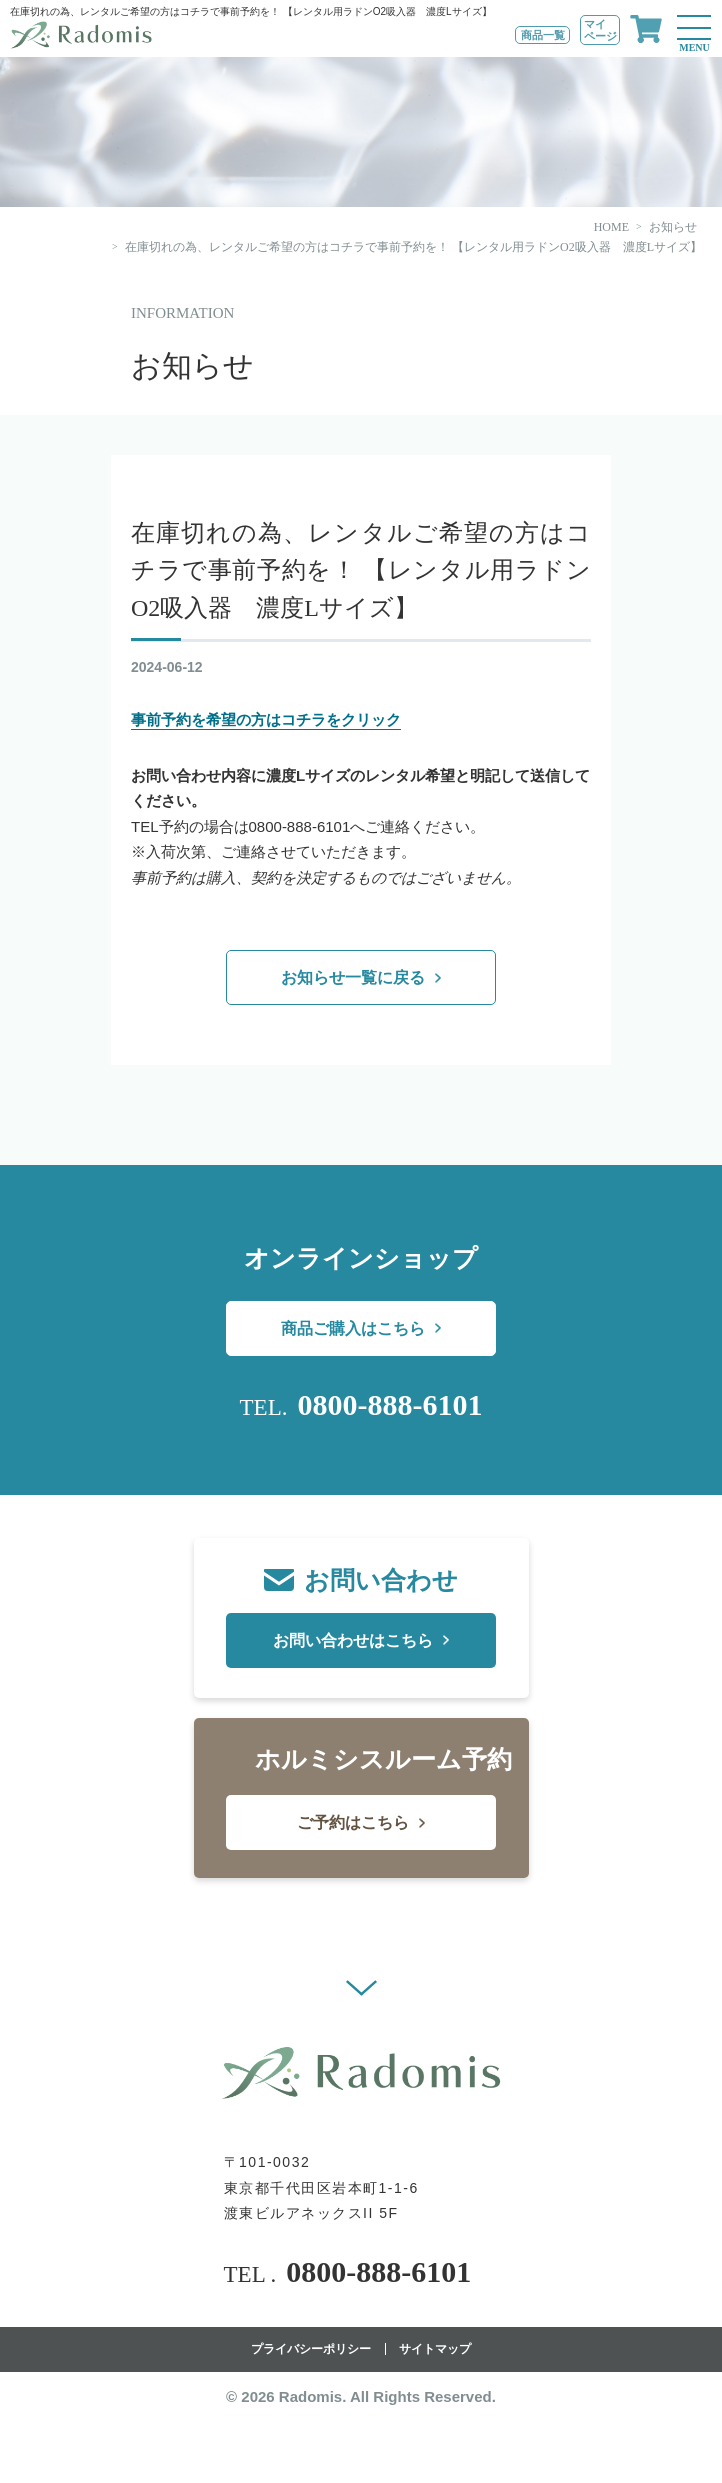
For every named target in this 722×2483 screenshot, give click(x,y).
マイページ (600, 30)
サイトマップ (435, 2349)
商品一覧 (543, 35)
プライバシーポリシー (311, 2349)
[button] (361, 1988)
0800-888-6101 (389, 1405)
